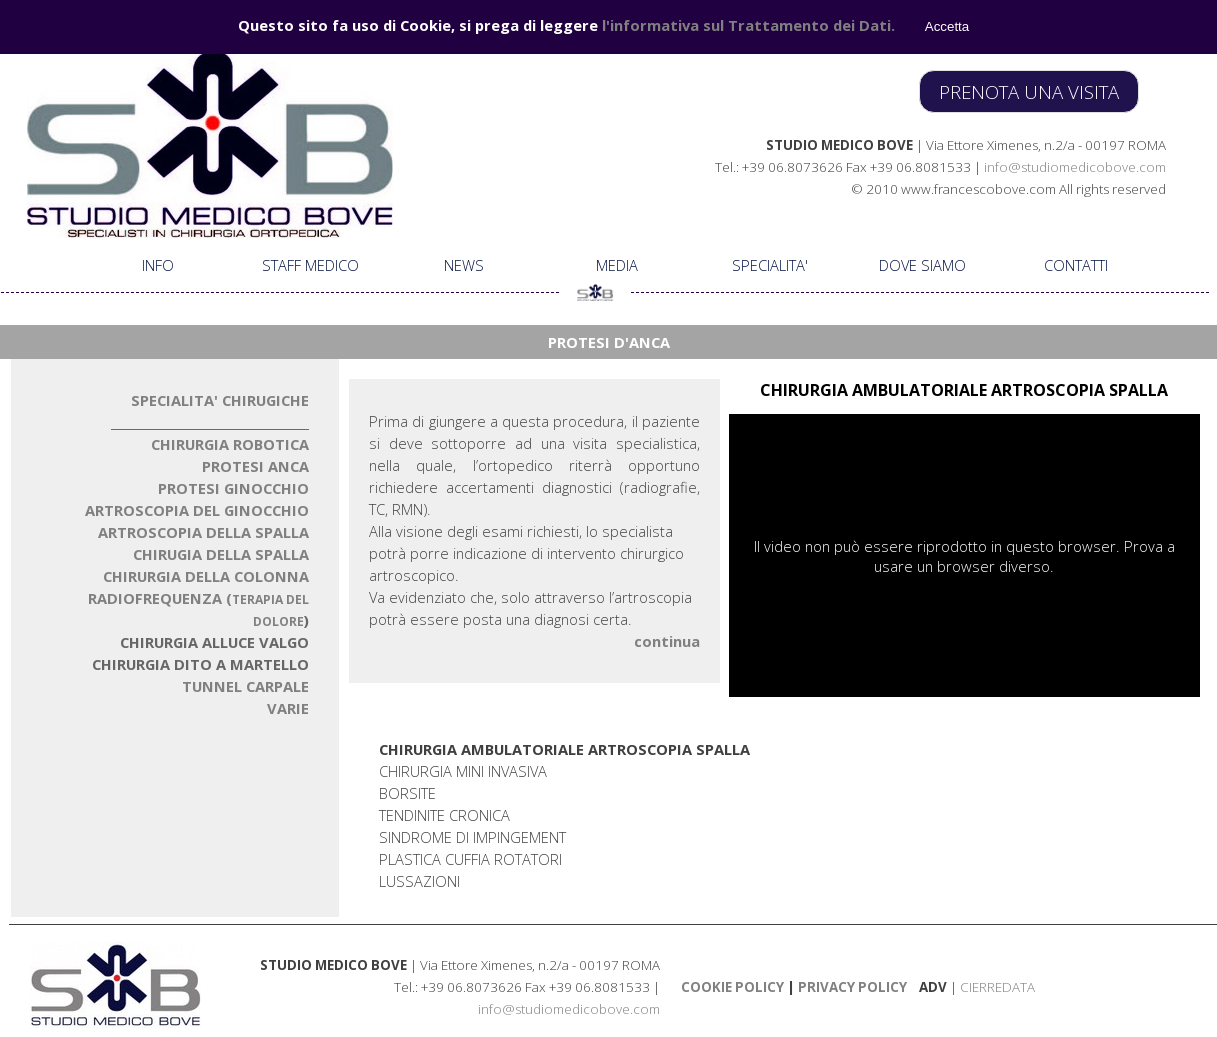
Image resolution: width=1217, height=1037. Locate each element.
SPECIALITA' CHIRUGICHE (220, 400)
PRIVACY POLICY (851, 987)
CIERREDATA (997, 987)
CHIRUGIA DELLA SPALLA (221, 554)
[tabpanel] (880, 166)
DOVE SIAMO (922, 265)
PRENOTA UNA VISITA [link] (1029, 91)
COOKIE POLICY (732, 987)
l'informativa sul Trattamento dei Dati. (748, 25)
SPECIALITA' (770, 265)
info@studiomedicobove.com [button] (1075, 167)
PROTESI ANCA (255, 466)
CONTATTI (1076, 265)
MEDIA (617, 265)
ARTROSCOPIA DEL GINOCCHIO (197, 510)
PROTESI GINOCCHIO (233, 488)
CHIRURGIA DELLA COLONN (206, 576)
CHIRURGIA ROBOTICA (230, 444)
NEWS (464, 265)
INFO (158, 265)
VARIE (288, 708)
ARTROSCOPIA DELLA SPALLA (203, 532)
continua (667, 641)
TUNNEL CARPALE (245, 686)
